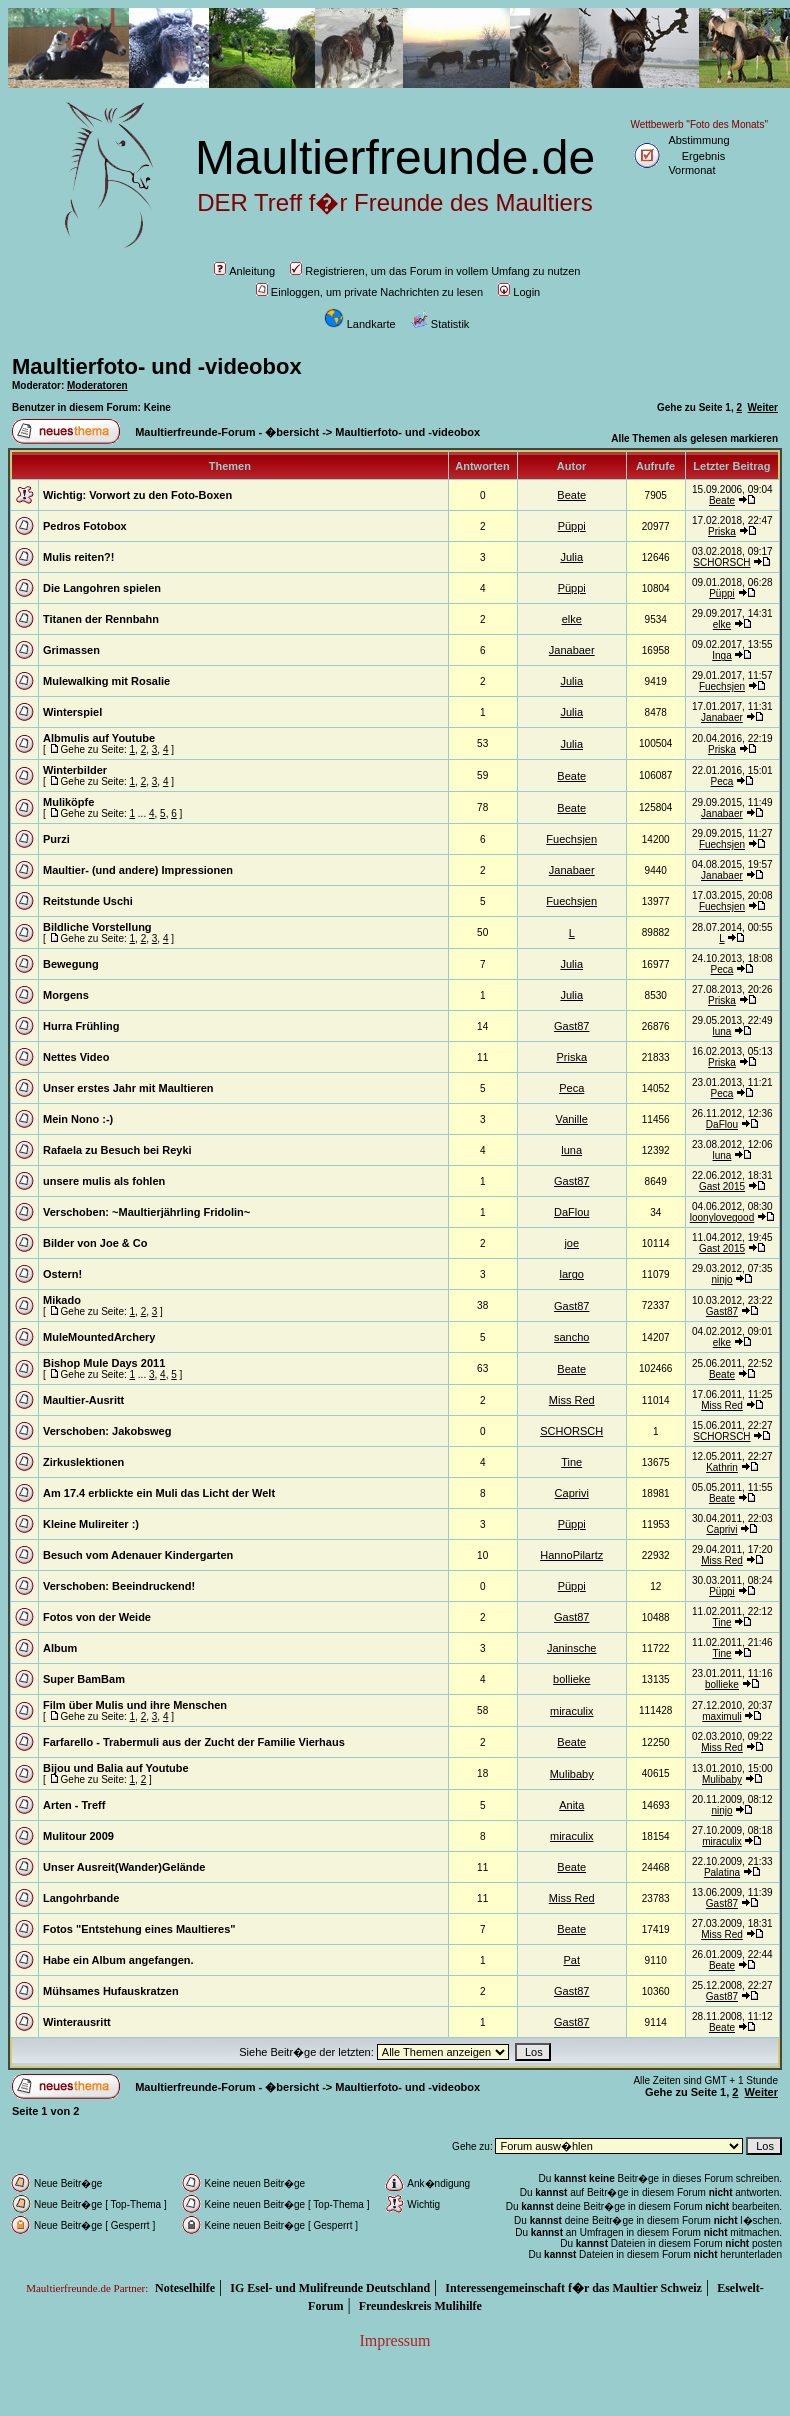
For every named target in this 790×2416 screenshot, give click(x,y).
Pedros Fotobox (85, 526)
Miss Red (572, 1400)
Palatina (722, 1872)
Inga (721, 655)
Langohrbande (81, 1898)
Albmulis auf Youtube (99, 738)
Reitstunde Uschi (88, 901)
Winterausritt (77, 2022)
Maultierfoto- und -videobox (157, 366)
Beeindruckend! (153, 1586)
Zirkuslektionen (83, 1462)
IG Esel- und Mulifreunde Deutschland (330, 2288)
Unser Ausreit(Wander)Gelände (124, 1867)
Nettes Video (76, 1057)
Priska (722, 531)
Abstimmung (698, 140)
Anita (571, 1805)
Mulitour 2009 (78, 1836)
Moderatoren (97, 385)
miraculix (571, 1711)
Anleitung (244, 271)
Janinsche (572, 1648)
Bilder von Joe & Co (95, 1243)
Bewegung (71, 964)
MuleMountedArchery (99, 1337)
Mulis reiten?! (79, 557)
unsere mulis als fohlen (104, 1181)
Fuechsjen (722, 686)
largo (571, 1274)
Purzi (56, 839)
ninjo (721, 1279)
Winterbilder (75, 770)
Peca (722, 781)
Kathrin (722, 1467)
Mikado (62, 1300)
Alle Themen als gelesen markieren (694, 438)
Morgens (66, 995)
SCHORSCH (721, 562)
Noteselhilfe (185, 2288)
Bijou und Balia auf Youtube (116, 1768)
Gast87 (571, 1026)
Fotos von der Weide (97, 1617)
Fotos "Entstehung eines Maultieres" (139, 1929)
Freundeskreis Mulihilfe (420, 2306)
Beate (571, 495)
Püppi (572, 526)
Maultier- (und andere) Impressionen (138, 870)
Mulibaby (572, 1774)
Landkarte (360, 324)
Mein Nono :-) (78, 1119)
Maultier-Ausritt (83, 1400)
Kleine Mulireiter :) (91, 1524)
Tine (571, 1462)
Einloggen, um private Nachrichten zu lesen (369, 292)
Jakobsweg (141, 1431)
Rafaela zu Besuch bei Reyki (117, 1150)
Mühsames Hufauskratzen (111, 1991)
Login (519, 292)
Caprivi (572, 1493)
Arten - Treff (74, 1805)
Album (60, 1648)
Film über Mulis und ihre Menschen (135, 1705)
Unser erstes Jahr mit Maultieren (128, 1088)
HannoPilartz (571, 1555)
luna (722, 1031)
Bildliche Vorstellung (97, 927)
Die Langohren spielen (102, 588)
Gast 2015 (722, 1186)
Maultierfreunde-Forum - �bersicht (227, 432)
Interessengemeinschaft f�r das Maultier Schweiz (573, 2288)
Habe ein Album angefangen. (118, 1960)
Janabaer (572, 650)
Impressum (394, 2340)
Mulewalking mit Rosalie (106, 681)
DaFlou (722, 1124)
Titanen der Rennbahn (101, 619)
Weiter (763, 407)
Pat (571, 1960)
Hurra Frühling (81, 1026)
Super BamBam (84, 1679)
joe (571, 1243)
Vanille (572, 1119)
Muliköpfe (68, 802)
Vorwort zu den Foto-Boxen (160, 495)
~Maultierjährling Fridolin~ (181, 1212)
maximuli (721, 1716)
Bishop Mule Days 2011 (104, 1363)
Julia (571, 557)
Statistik (440, 324)
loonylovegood (722, 1217)
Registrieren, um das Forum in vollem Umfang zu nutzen (435, 271)
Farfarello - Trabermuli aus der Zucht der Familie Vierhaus (194, 1742)
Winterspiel (72, 712)
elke (572, 619)
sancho (571, 1337)
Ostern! (62, 1274)
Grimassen (71, 650)
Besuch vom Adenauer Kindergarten (138, 1555)
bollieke (571, 1679)
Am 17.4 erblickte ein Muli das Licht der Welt (159, 1493)
